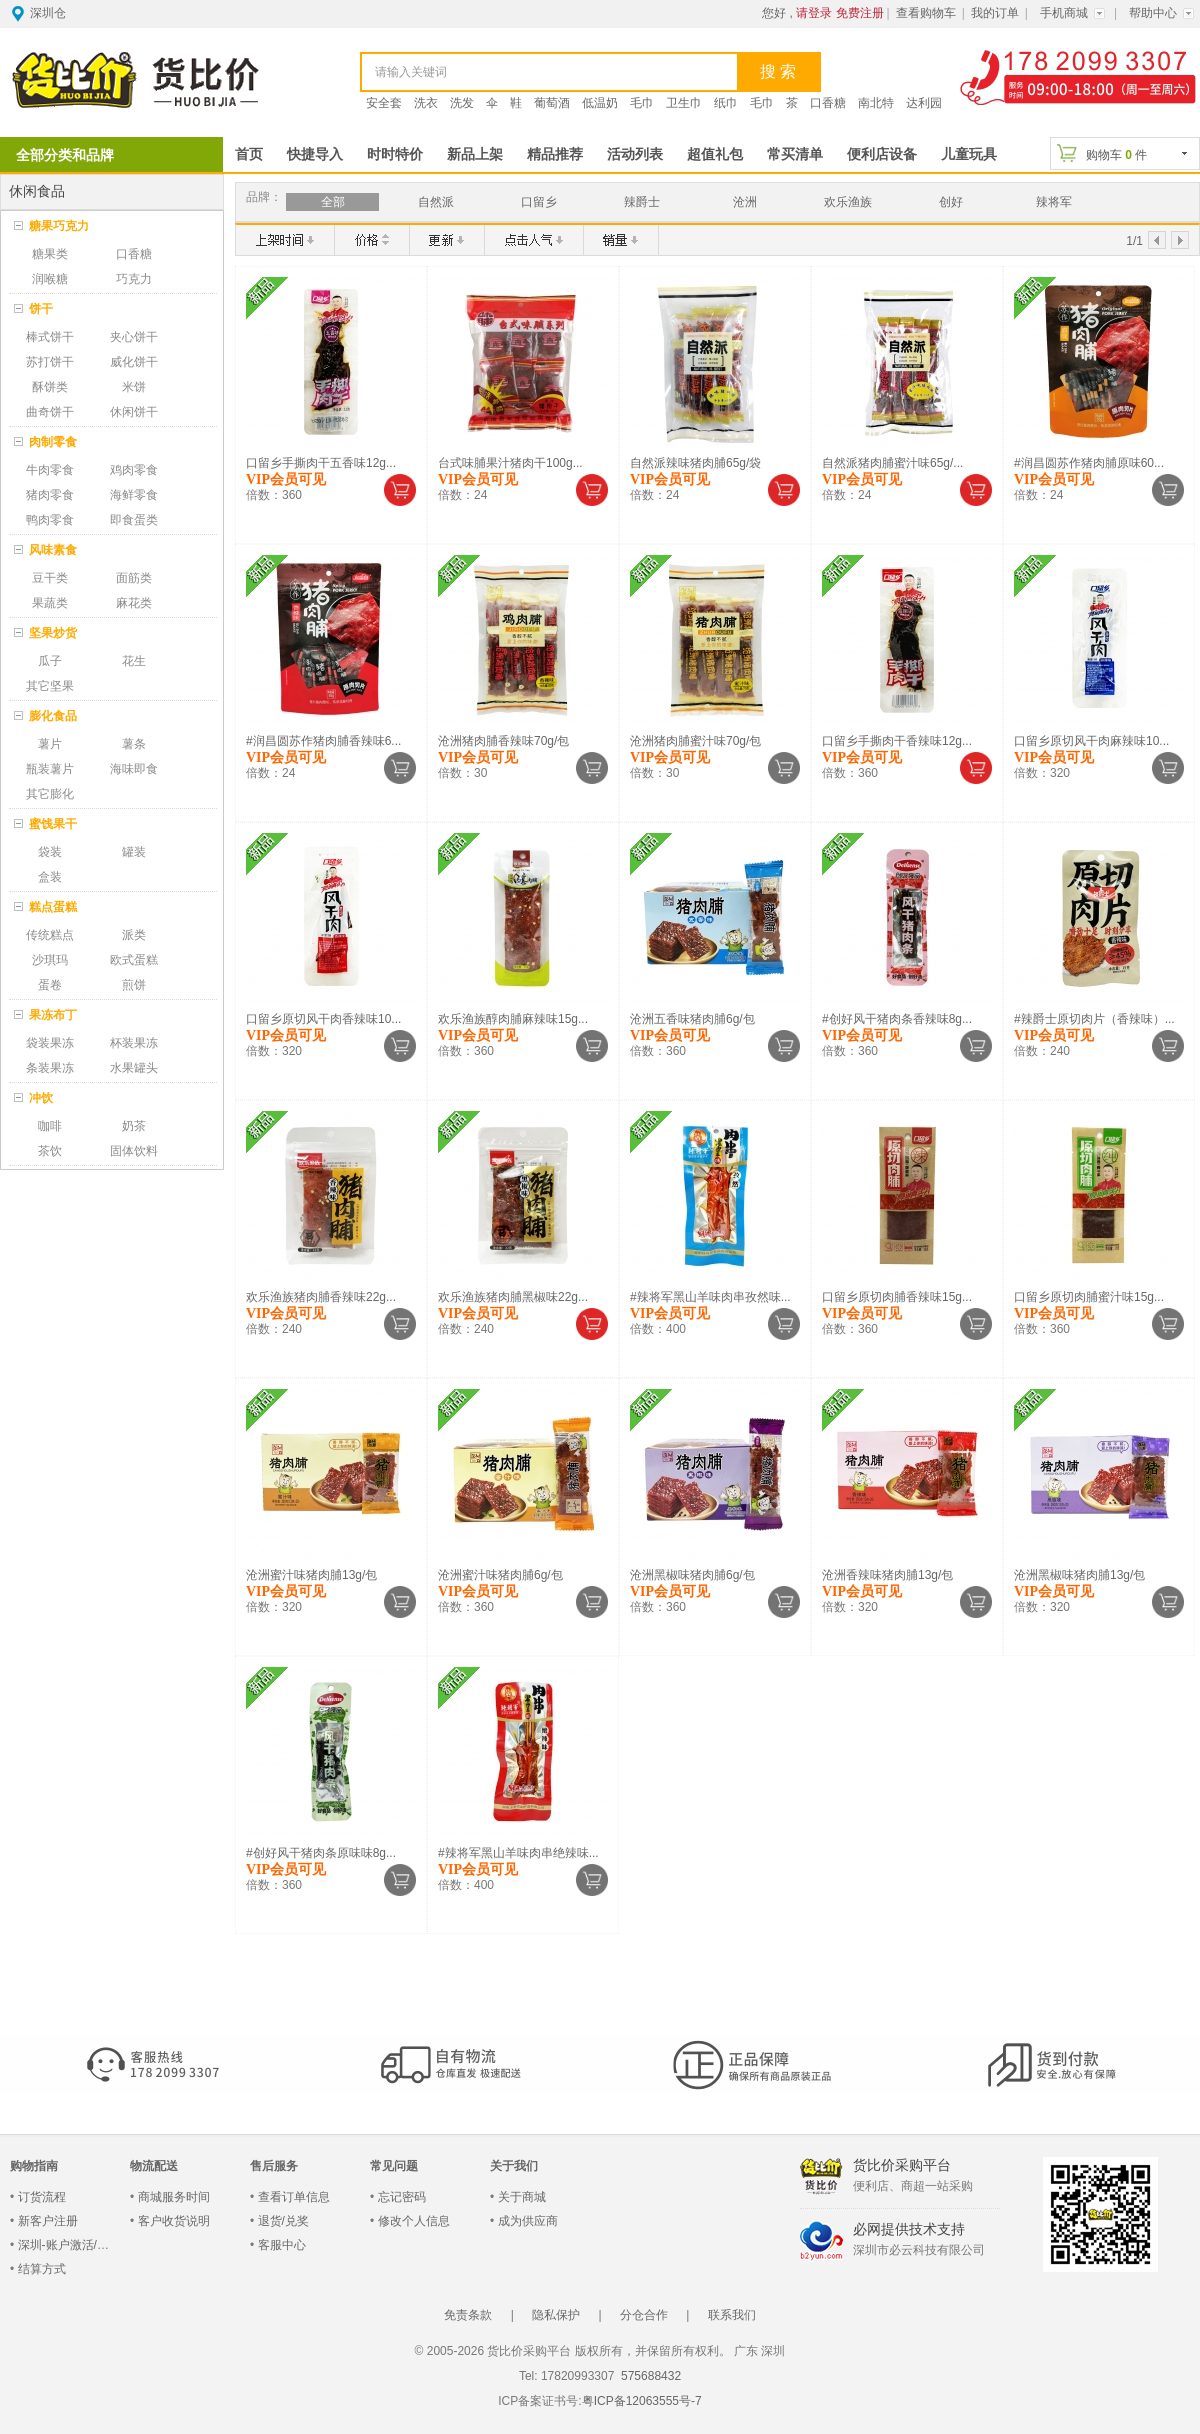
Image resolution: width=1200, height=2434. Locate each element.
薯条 (134, 744)
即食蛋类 (134, 520)
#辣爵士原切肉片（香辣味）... (1094, 1019)
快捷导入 (315, 154)
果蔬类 (50, 603)
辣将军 (1054, 202)
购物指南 (34, 2166)
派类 (134, 935)
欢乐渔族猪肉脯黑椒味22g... (513, 1297)
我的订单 (995, 13)
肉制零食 (53, 442)
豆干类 (50, 578)
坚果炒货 (53, 633)
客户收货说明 (174, 2221)
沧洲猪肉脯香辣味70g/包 (503, 741)
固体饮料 (134, 1151)
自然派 (436, 202)
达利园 (924, 103)
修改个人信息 (414, 2221)
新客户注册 (48, 2221)
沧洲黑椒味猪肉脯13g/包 (1079, 1575)
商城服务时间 (174, 2197)
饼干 (41, 309)
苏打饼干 (50, 362)
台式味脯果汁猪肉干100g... (510, 463)
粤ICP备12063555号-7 (642, 2401)
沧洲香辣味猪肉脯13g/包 (887, 1575)
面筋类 (134, 578)
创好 (951, 202)
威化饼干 (134, 362)
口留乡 (539, 202)
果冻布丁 (53, 1015)
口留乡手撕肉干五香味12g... (321, 463)
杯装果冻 (134, 1043)
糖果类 (50, 254)
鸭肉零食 (50, 520)
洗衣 (426, 103)
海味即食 (134, 769)
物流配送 (154, 2166)
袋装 (50, 852)
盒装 (50, 877)
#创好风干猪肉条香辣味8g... (897, 1019)
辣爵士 (642, 202)
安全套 (384, 103)
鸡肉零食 (134, 470)
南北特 (876, 103)
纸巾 (726, 103)
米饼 (134, 387)
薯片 (50, 744)
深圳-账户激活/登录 (69, 2245)
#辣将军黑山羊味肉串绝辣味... (518, 1853)
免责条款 (468, 2315)
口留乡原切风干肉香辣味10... (323, 1019)
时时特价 (395, 154)
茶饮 (50, 1151)
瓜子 (50, 661)
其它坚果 (50, 686)
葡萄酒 (552, 103)
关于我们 (514, 2166)
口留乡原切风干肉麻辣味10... (1091, 741)
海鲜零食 (134, 495)
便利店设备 (882, 154)
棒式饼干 (50, 337)
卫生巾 (684, 103)
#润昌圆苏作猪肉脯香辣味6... (323, 741)
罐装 (134, 852)
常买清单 (795, 154)
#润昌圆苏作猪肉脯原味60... (1089, 463)
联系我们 (732, 2315)
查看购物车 (926, 13)
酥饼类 (50, 387)
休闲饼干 (134, 412)
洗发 (462, 103)
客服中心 (282, 2245)
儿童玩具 (969, 154)
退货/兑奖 (283, 2221)
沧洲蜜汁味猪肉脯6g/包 (500, 1575)
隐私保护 (556, 2315)
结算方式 (42, 2269)
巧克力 (134, 279)
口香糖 (828, 103)
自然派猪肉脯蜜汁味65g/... (892, 463)
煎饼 (134, 985)
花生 (134, 661)
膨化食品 (53, 716)
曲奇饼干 (50, 412)
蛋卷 (50, 985)
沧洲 (745, 202)
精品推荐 (555, 154)
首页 (249, 154)
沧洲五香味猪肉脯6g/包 (692, 1019)
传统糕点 (50, 935)
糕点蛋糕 (53, 907)
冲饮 (41, 1098)
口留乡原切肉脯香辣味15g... (897, 1297)
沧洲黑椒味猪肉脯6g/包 (692, 1575)
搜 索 (778, 71)
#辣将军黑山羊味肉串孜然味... (710, 1297)
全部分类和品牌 (65, 155)
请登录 (814, 13)
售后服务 (274, 2166)
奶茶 (134, 1126)
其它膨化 (50, 794)
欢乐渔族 (848, 202)
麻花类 (134, 603)
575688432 (649, 2376)
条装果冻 (50, 1068)
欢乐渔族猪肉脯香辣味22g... (321, 1297)
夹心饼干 (134, 337)
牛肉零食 (50, 470)
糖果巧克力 (59, 226)
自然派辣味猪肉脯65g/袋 (695, 463)
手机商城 (1064, 13)
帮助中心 (1153, 13)
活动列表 (635, 154)
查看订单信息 (294, 2197)
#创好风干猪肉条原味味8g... (321, 1853)
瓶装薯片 (50, 769)
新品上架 (475, 154)
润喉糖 (50, 279)
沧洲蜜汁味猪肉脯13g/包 (311, 1575)
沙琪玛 (50, 960)
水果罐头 (134, 1068)
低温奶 (600, 103)
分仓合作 (644, 2315)
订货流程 (42, 2197)
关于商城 (522, 2197)
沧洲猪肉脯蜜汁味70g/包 (695, 741)
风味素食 (53, 550)
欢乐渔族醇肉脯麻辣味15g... (513, 1019)
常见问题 (394, 2166)
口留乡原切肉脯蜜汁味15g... (1089, 1297)
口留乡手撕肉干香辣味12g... (897, 741)
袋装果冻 (50, 1043)
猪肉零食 (50, 495)
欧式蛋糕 (134, 960)
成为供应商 (528, 2221)
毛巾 (642, 103)
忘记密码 (402, 2197)
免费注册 (860, 13)
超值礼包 (715, 154)
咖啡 (50, 1126)
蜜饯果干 (53, 824)
